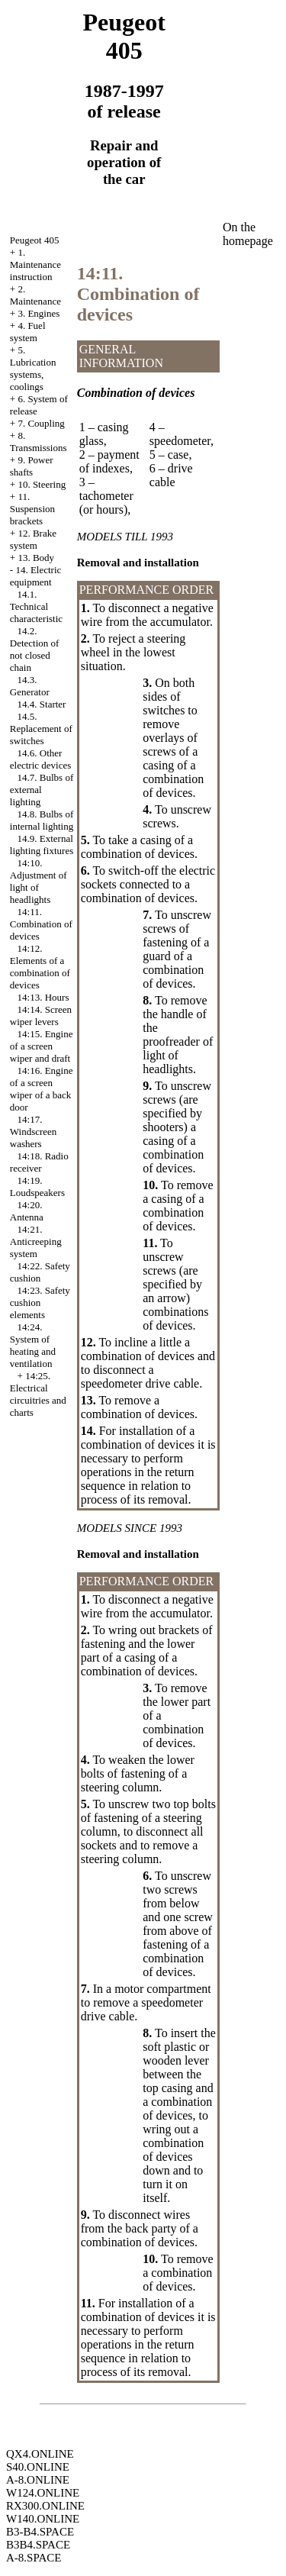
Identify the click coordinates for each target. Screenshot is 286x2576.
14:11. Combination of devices (41, 924)
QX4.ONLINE (40, 2454)
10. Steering (42, 484)
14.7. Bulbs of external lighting (41, 790)
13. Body (36, 557)
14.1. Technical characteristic (36, 606)
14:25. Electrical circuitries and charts (38, 1394)
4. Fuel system (28, 331)
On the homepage (248, 234)
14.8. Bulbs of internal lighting (41, 820)
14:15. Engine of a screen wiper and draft (41, 1046)
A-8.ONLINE (37, 2480)
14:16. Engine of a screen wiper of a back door (41, 1089)
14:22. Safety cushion (40, 1272)
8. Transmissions (38, 441)
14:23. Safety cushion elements (40, 1302)
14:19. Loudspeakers (37, 1186)
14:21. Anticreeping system (36, 1241)
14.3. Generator (30, 686)
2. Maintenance (35, 295)
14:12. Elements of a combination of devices (40, 967)
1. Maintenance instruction (35, 264)
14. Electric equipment (36, 576)
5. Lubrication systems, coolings (33, 368)
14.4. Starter (42, 704)
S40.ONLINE (37, 2467)
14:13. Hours (43, 997)
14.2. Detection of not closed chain (34, 649)
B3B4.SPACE (38, 2545)
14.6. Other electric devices (40, 759)
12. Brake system (33, 539)
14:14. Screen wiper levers (41, 1015)
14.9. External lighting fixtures (41, 844)
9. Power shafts (31, 466)
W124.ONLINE (42, 2493)
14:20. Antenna (26, 1211)
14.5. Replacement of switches (41, 728)
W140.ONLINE (42, 2519)
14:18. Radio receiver (39, 1162)
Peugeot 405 (34, 240)
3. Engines (38, 313)
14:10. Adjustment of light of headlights (38, 881)
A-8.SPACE (33, 2558)
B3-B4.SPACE (40, 2532)
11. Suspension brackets (32, 509)
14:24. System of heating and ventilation (33, 1345)
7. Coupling (41, 423)
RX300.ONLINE (45, 2506)
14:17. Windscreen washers (33, 1131)
